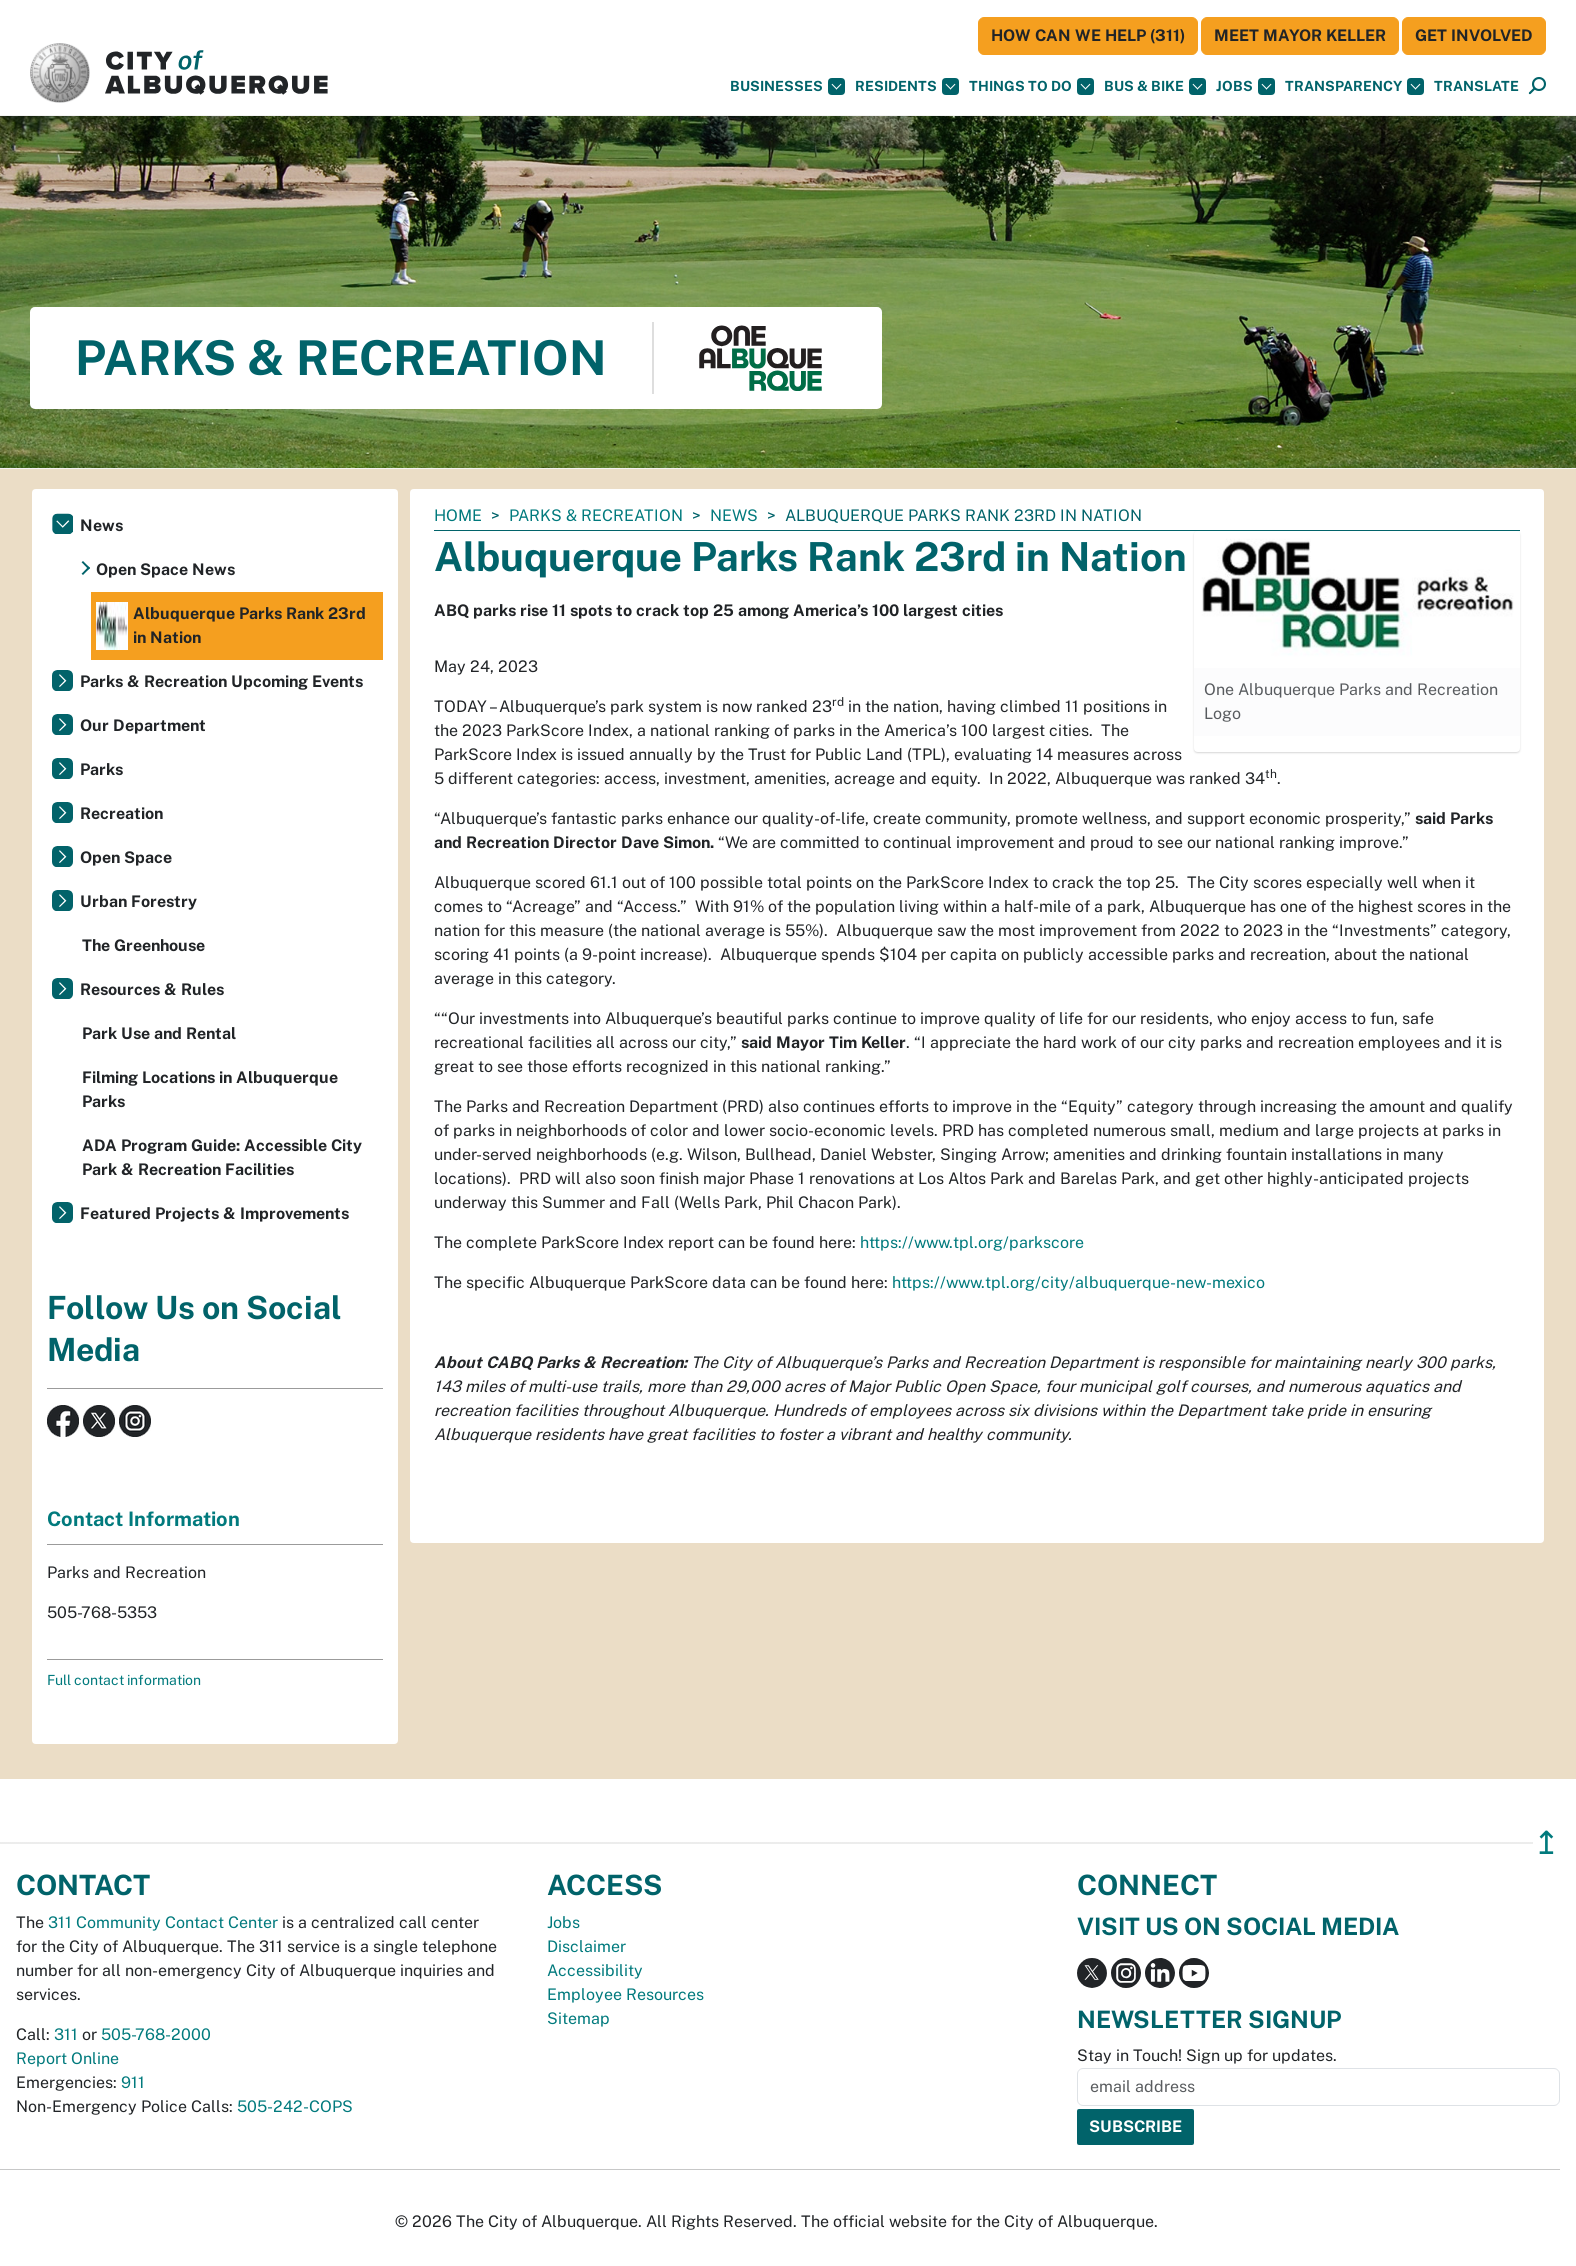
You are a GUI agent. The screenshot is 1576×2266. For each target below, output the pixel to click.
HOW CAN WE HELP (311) (1088, 35)
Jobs (1245, 86)
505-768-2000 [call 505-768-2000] (156, 2034)
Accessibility (595, 1970)
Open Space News (165, 569)
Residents (907, 86)
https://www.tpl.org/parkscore (972, 1242)
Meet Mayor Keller (1300, 35)
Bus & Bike (1155, 86)
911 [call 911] (133, 2082)
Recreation (121, 813)
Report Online (67, 2058)
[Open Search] (1537, 86)
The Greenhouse (143, 945)
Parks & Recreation (596, 515)
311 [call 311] (66, 2034)
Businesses (787, 86)
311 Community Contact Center (163, 1922)
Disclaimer (586, 1946)
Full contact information (124, 1680)
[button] (1476, 86)
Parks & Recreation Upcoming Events (221, 681)
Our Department (143, 725)
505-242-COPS (295, 2106)
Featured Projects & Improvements (214, 1213)
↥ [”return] (1546, 1842)
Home (458, 515)
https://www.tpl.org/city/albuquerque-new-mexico (1078, 1282)
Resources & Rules (152, 989)
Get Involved (1474, 35)
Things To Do (1031, 86)
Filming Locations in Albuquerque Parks (210, 1089)
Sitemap (578, 2018)
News (734, 515)
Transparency (1354, 86)
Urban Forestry (138, 901)
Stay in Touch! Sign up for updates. (1207, 2055)
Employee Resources (625, 1994)
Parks (101, 769)
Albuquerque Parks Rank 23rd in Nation (231, 626)
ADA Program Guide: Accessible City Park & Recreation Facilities (222, 1157)
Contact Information (143, 1519)
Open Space (126, 857)
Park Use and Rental (159, 1033)
